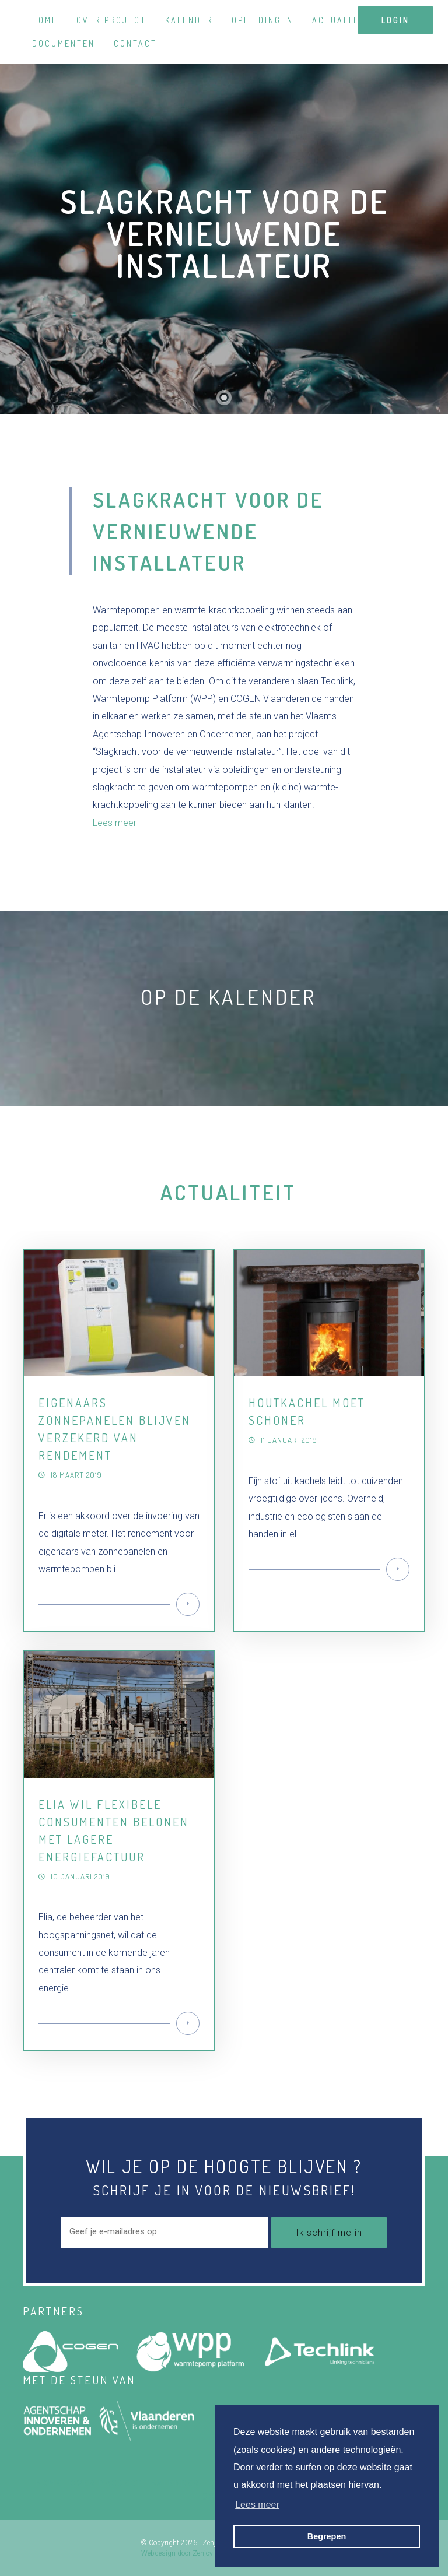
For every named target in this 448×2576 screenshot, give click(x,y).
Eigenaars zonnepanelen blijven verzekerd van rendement (114, 1429)
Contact (135, 43)
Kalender (189, 20)
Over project (111, 20)
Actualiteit (342, 20)
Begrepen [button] (326, 2536)
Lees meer (114, 822)
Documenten (63, 43)
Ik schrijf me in (329, 2232)
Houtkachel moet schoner (307, 1411)
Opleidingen (262, 20)
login (396, 20)
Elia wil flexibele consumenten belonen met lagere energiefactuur (114, 1830)
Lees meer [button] (257, 2505)
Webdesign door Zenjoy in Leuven (192, 2553)
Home (45, 20)
